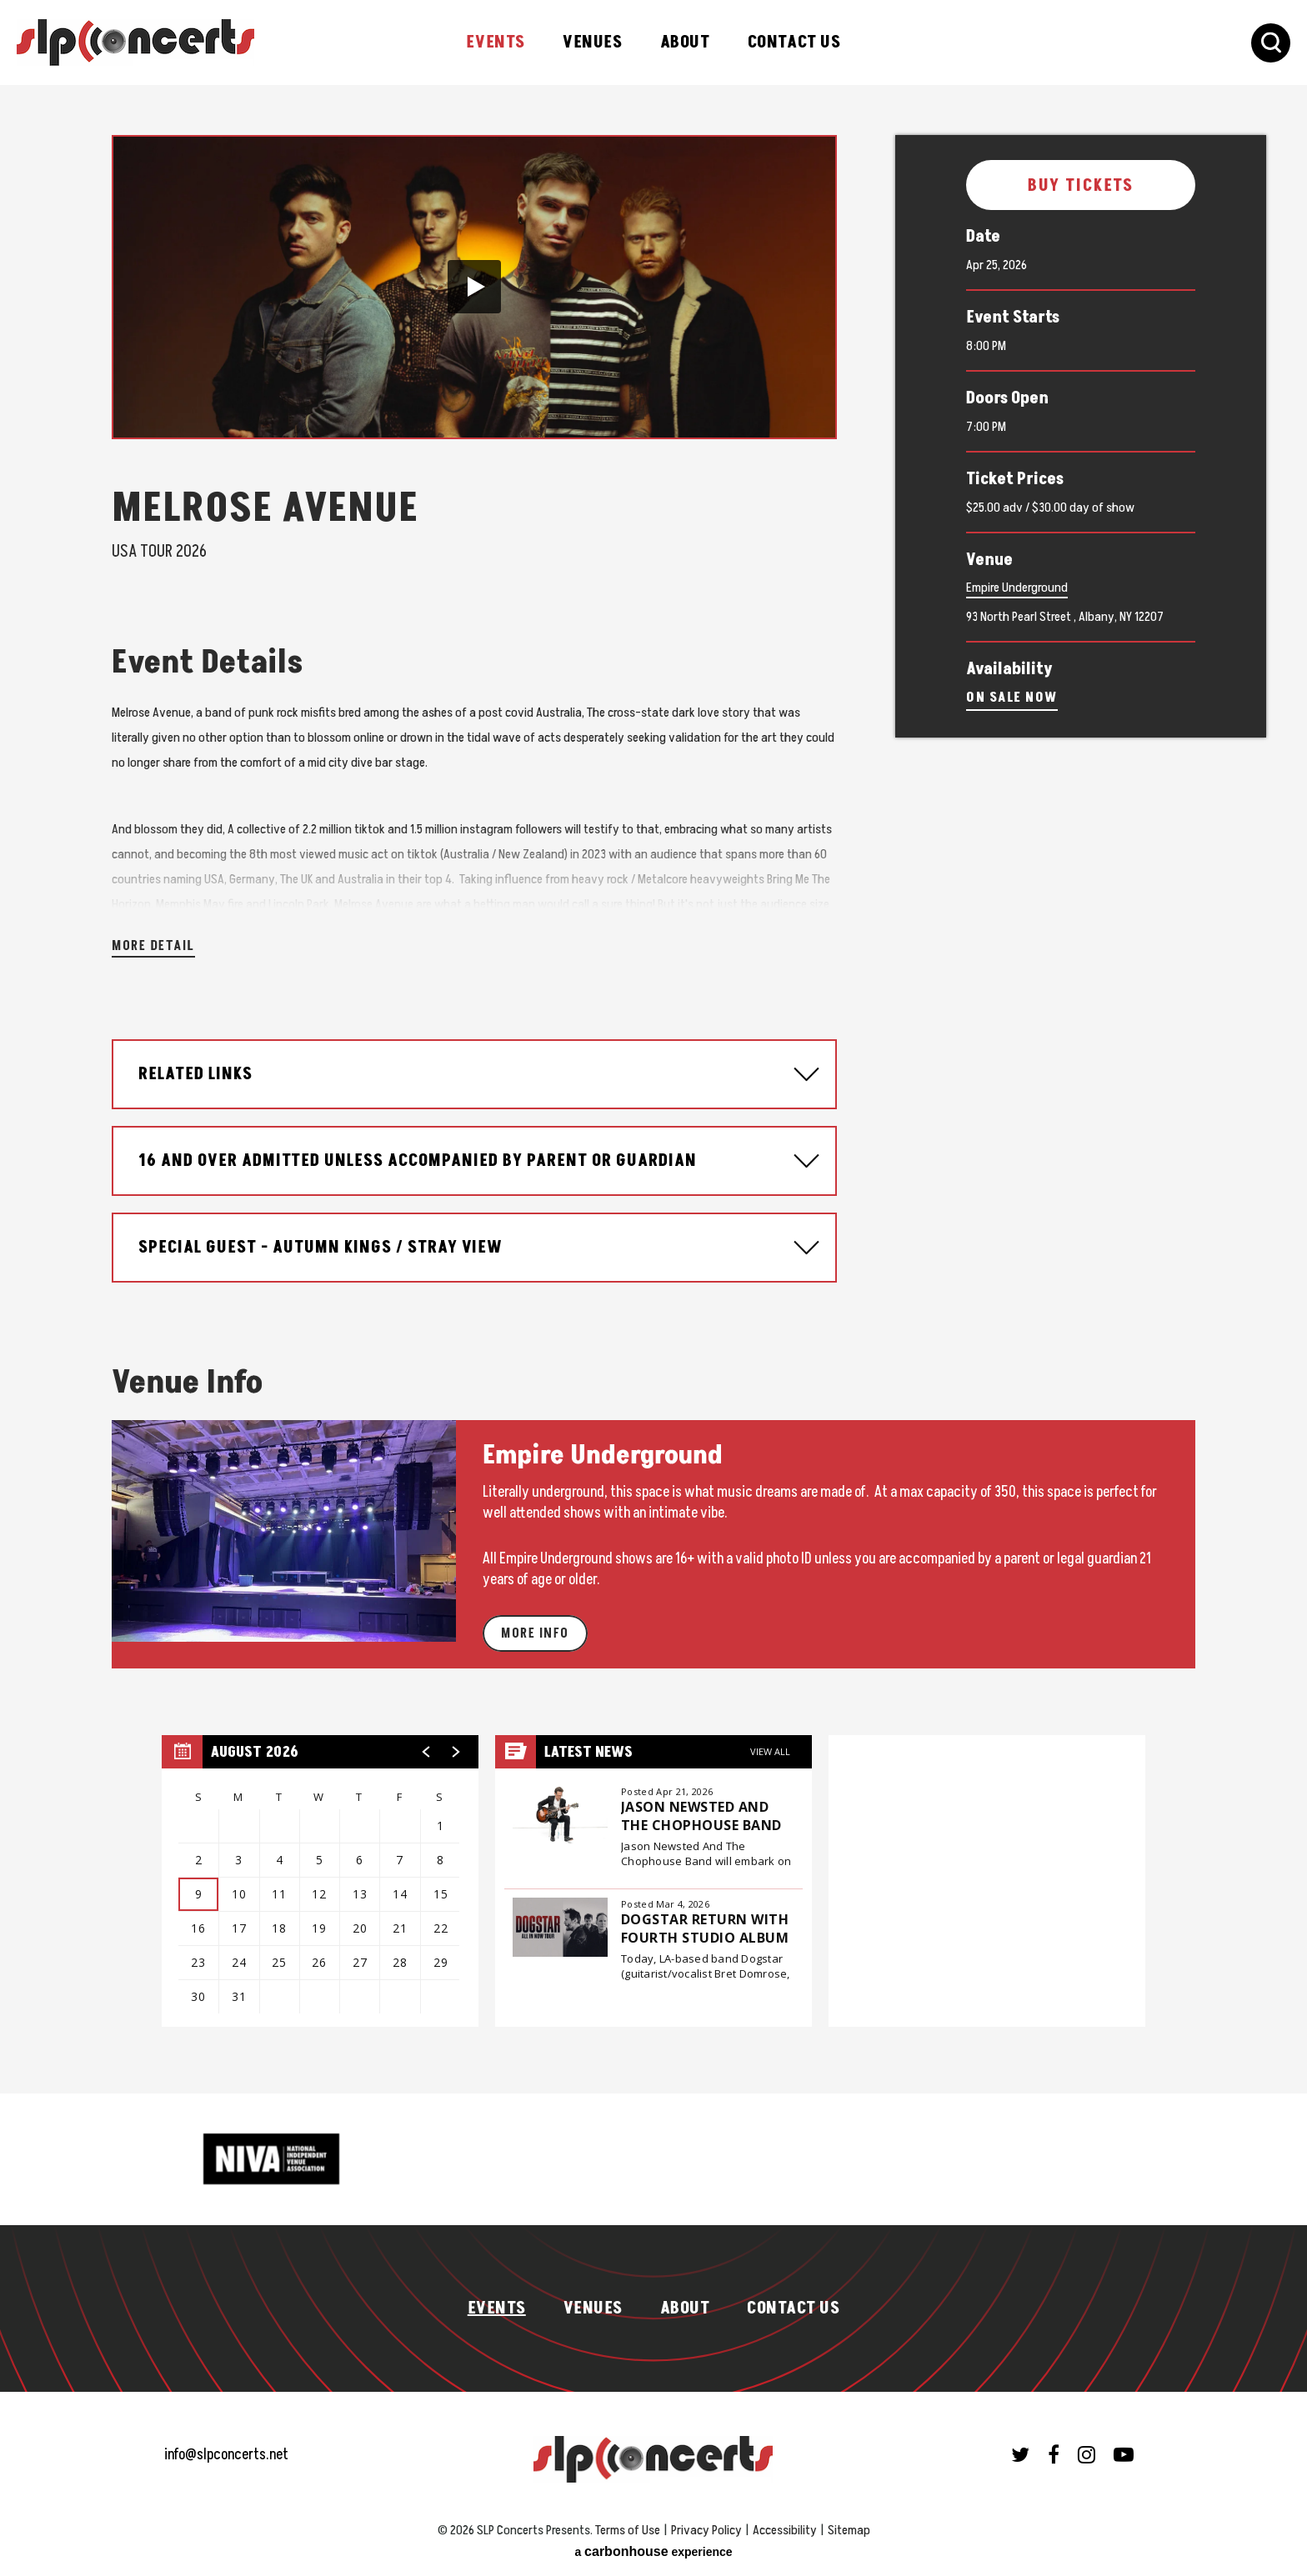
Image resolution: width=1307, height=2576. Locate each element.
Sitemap (849, 2530)
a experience (653, 2551)
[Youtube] (1124, 2454)
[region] (320, 1881)
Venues (593, 42)
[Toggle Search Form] (1270, 43)
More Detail (153, 946)
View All (770, 1751)
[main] (653, 1089)
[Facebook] (1053, 2454)
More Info (535, 1633)
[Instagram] (1086, 2454)
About (685, 42)
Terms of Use (627, 2530)
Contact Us (794, 42)
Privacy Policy (706, 2530)
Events (495, 42)
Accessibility (785, 2530)
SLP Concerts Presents (135, 42)
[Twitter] (1020, 2454)
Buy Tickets (1081, 186)
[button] (474, 286)
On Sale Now (1012, 697)
